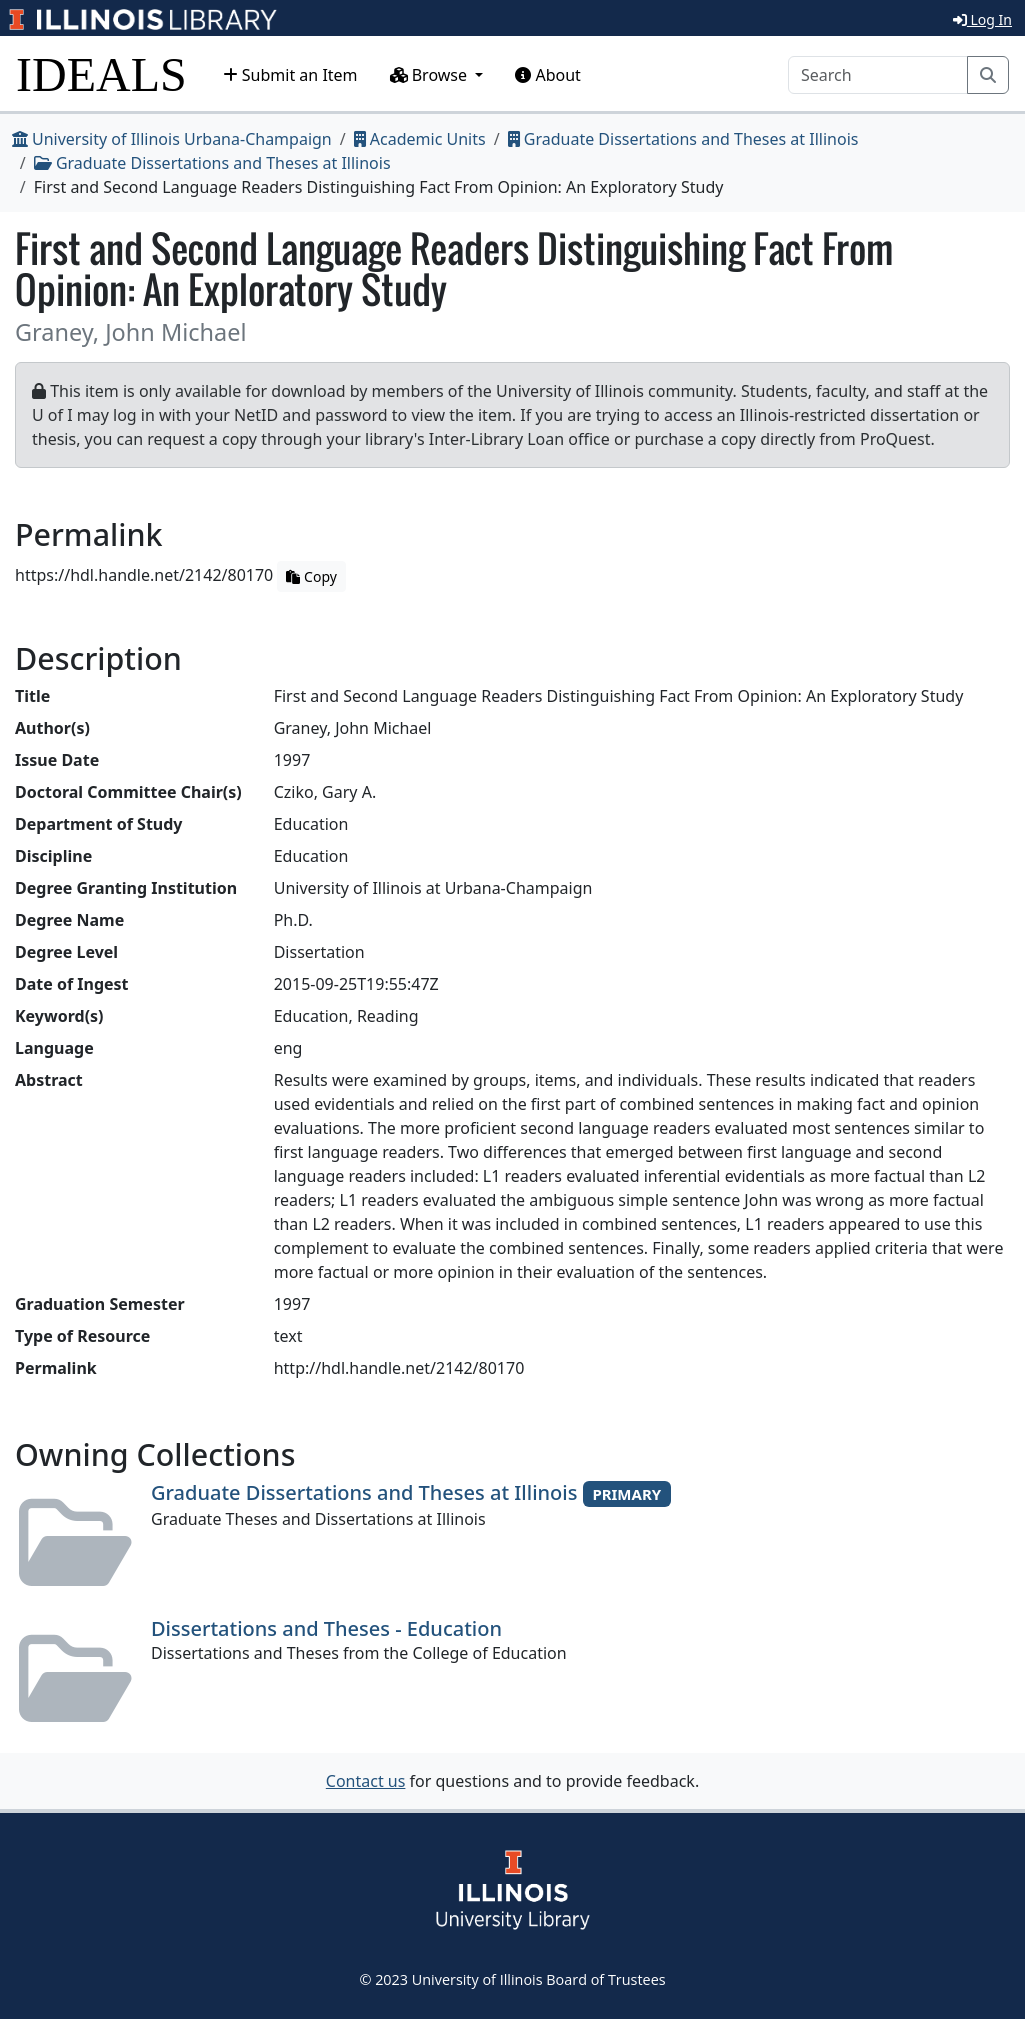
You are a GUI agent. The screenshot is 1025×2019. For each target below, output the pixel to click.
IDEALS (101, 74)
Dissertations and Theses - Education (326, 1628)
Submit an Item (290, 75)
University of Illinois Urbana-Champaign (172, 139)
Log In (982, 19)
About (548, 75)
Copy (311, 576)
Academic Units (420, 139)
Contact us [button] (366, 1781)
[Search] (878, 75)
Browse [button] (431, 75)
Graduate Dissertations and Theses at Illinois (683, 139)
